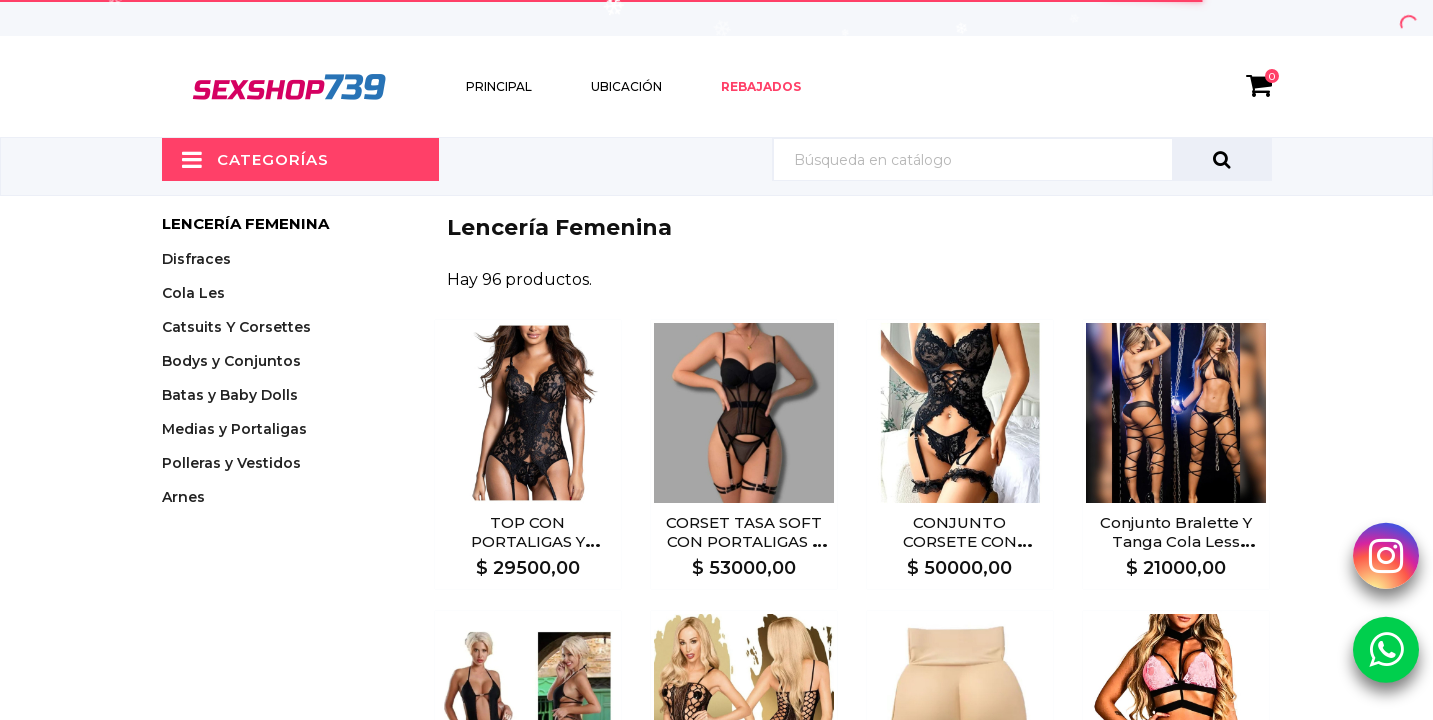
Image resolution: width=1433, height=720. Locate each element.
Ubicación (626, 86)
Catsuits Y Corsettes (236, 327)
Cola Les (193, 293)
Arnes (183, 497)
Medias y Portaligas (234, 429)
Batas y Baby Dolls (230, 395)
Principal (499, 86)
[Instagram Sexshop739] (1386, 555)
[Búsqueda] (1022, 159)
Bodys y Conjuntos (231, 361)
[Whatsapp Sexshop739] (1386, 649)
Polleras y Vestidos (231, 463)
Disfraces (196, 259)
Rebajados (761, 86)
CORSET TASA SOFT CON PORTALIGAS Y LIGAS (744, 541)
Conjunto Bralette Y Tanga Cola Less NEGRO (1176, 541)
